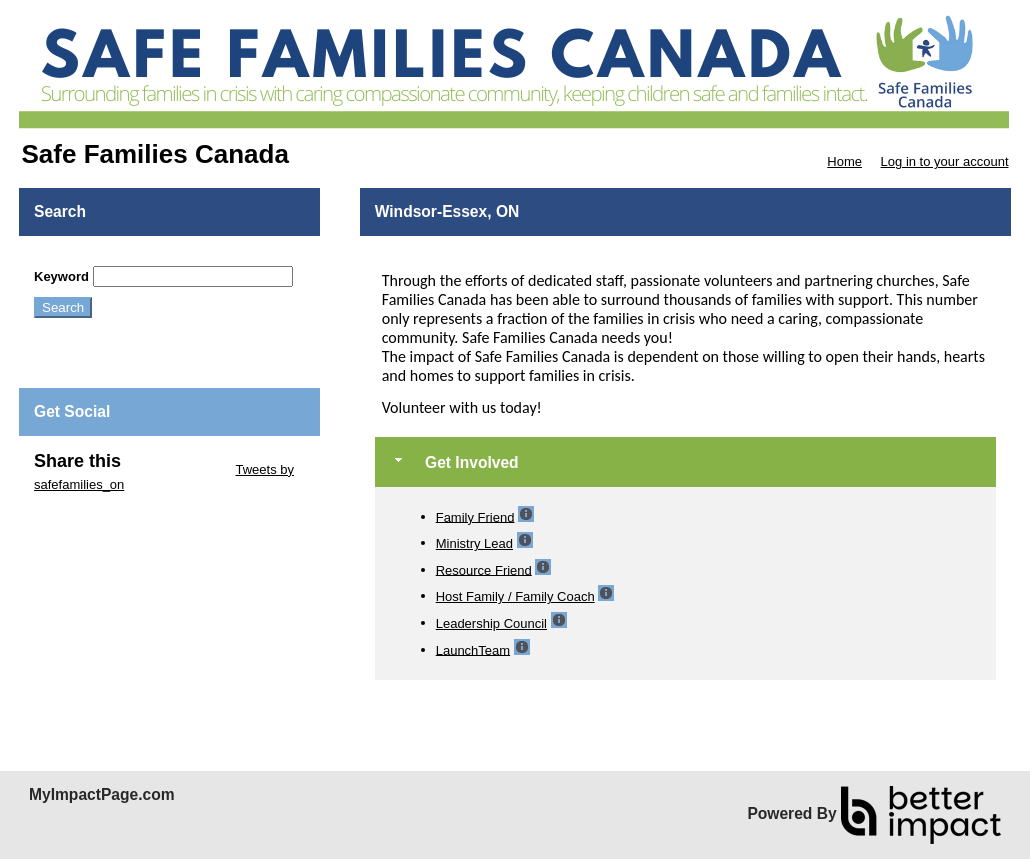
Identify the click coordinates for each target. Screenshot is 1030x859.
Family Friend (475, 516)
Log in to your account (945, 161)
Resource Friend (484, 569)
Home (844, 161)
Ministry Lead (474, 543)
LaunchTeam (473, 649)
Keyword (61, 276)
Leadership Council (491, 623)
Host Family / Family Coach (515, 596)
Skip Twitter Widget (176, 469)
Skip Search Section (92, 258)
